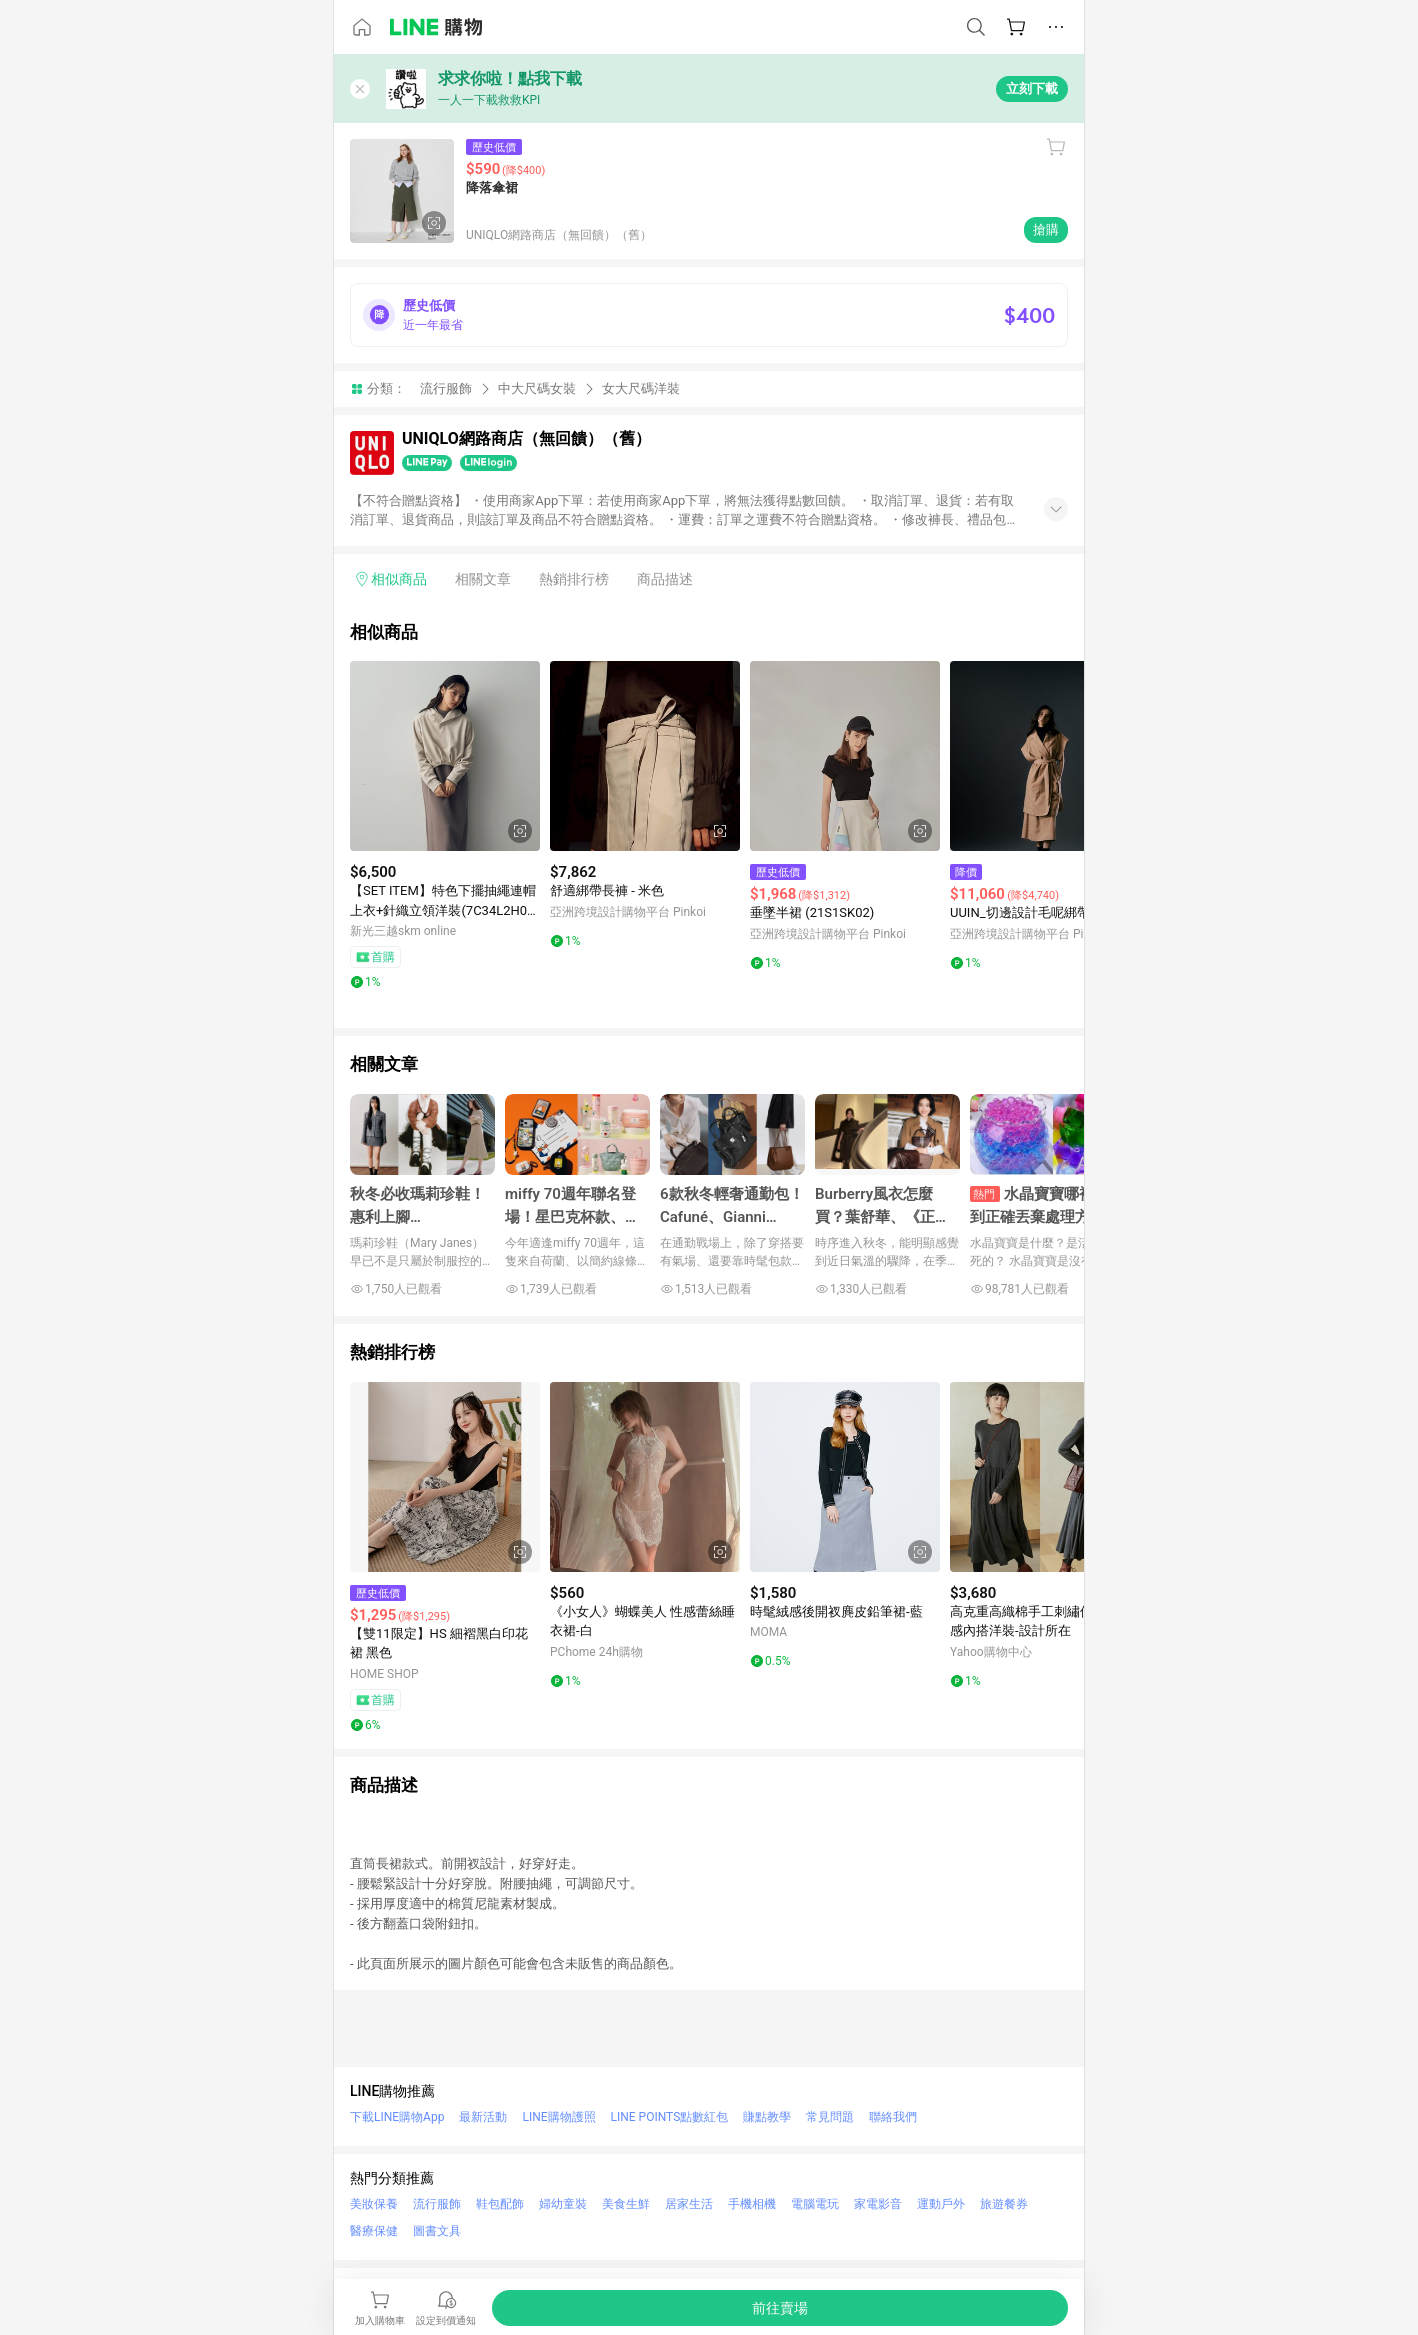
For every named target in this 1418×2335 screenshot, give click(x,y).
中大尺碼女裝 (537, 388)
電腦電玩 (815, 2204)
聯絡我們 (893, 2117)
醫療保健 (374, 2231)
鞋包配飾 (500, 2204)
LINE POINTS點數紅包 (670, 2117)
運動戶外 (941, 2204)
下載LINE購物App (397, 2117)
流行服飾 (446, 388)
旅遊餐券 (1004, 2204)
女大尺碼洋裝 (641, 388)
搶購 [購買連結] (1046, 229)
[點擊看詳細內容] (445, 756)
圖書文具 (437, 2231)
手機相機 (752, 2204)
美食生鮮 (626, 2204)
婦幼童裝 (563, 2204)
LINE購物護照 (558, 2117)
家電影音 (878, 2204)
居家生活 (689, 2204)
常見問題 (830, 2117)
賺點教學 (767, 2117)
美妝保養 (374, 2204)
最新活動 (483, 2117)
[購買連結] (780, 2308)
